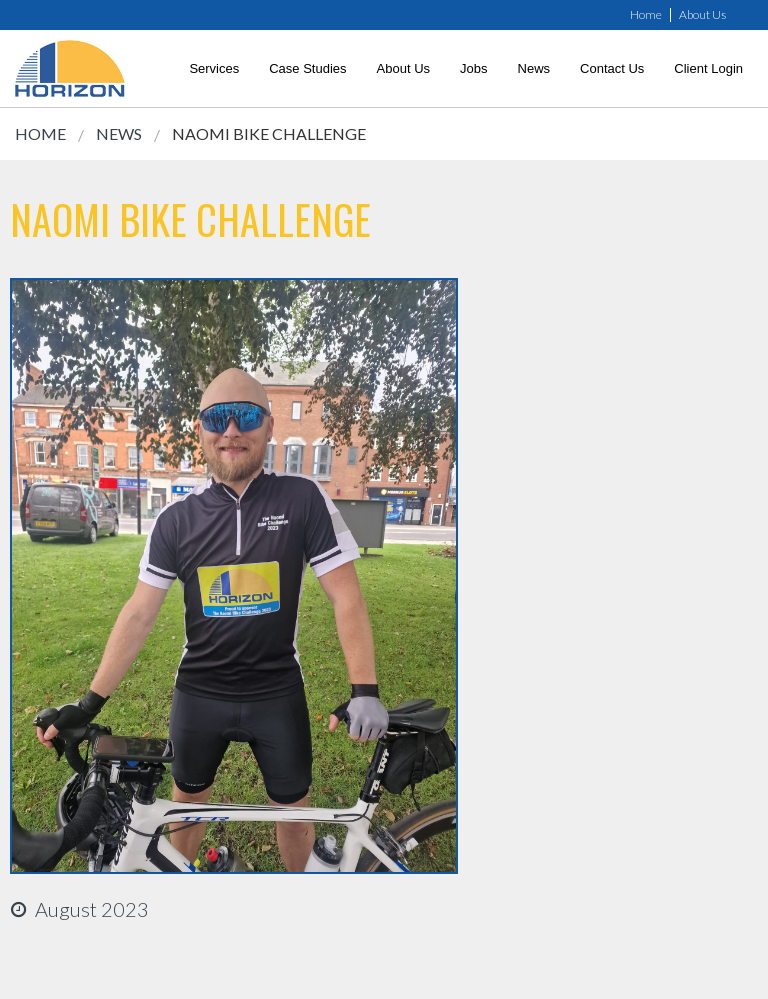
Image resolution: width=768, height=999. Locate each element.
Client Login (708, 68)
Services (214, 68)
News (534, 68)
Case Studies (307, 68)
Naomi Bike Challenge (269, 133)
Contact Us (612, 68)
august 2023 (92, 909)
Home (646, 15)
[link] (70, 68)
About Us (702, 15)
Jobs (473, 68)
